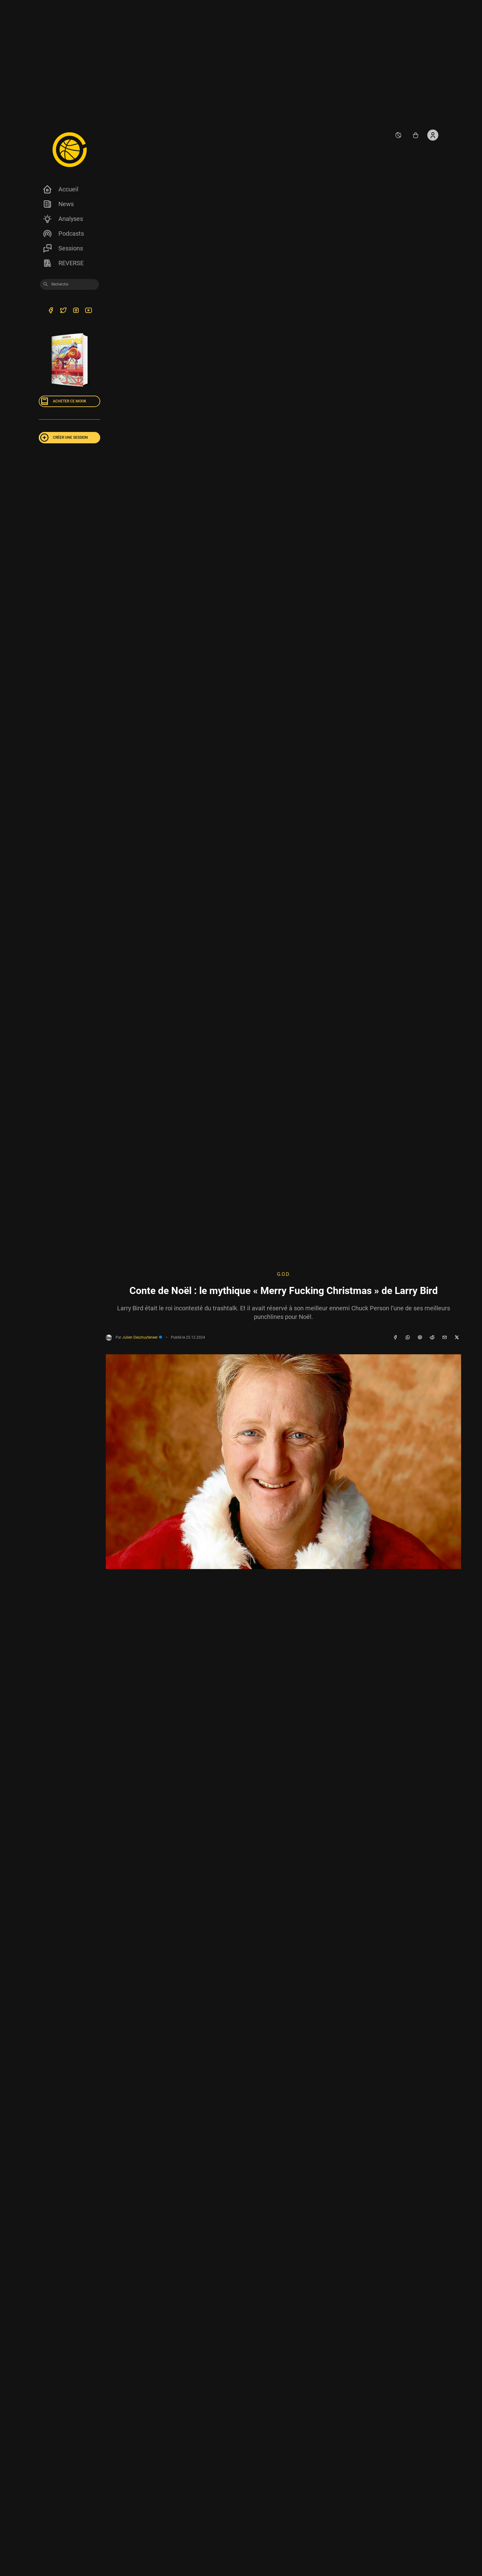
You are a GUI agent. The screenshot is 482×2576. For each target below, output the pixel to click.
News (58, 204)
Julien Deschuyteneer (142, 1337)
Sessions (62, 248)
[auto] (398, 135)
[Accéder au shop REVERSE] (415, 135)
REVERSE (63, 263)
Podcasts (63, 233)
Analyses (62, 219)
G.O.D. (283, 1274)
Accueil (60, 189)
